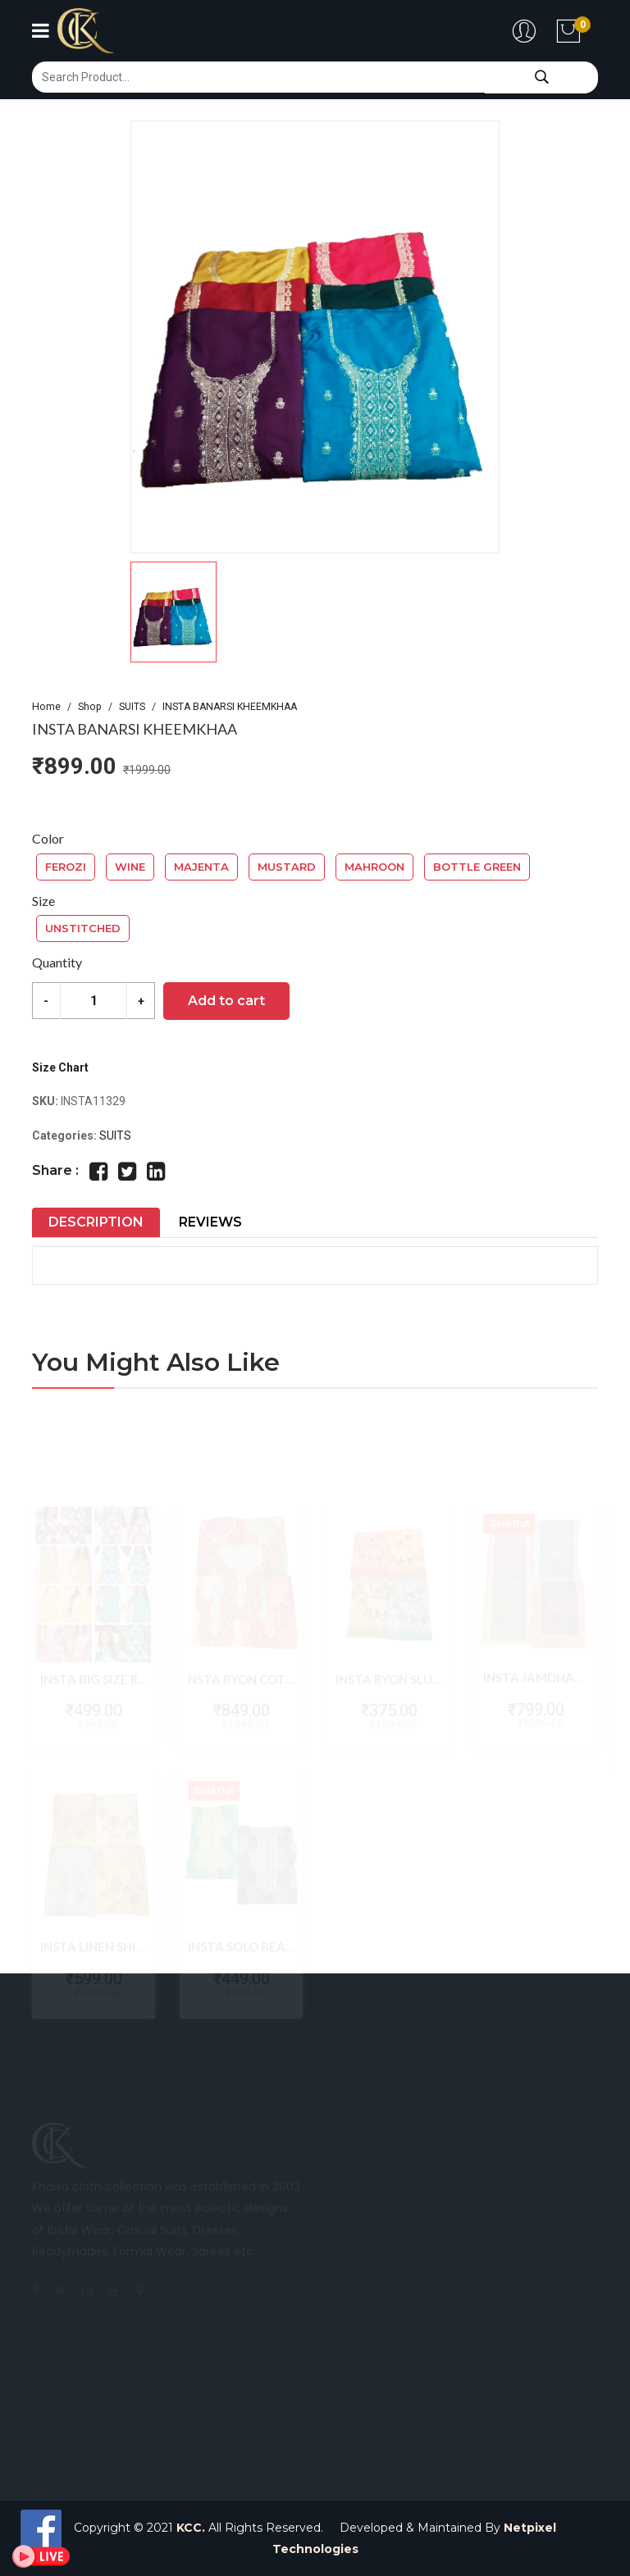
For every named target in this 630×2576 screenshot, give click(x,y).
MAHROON (374, 866)
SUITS (132, 706)
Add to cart (226, 1000)
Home (46, 706)
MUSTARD (287, 866)
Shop (90, 706)
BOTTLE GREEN (477, 866)
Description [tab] (96, 1222)
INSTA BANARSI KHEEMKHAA (229, 706)
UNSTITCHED (83, 928)
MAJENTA (201, 866)
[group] (315, 337)
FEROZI (65, 866)
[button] (315, 612)
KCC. (190, 2527)
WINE (130, 866)
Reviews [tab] (210, 1222)
